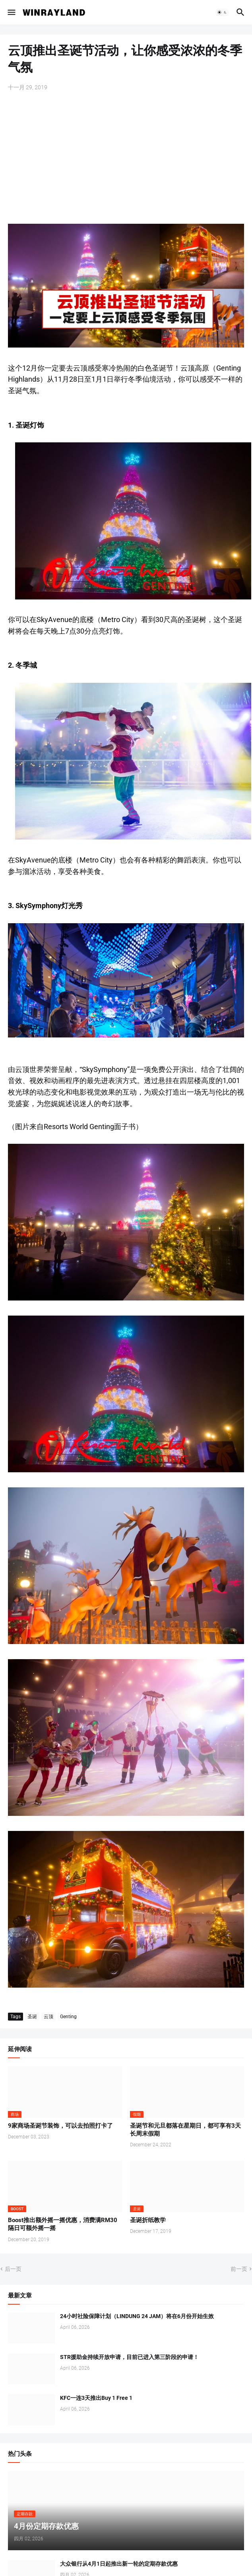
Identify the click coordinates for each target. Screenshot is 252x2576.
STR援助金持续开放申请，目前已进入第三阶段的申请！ (129, 2357)
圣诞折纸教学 (148, 2220)
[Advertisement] (126, 158)
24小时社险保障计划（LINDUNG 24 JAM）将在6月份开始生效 (137, 2316)
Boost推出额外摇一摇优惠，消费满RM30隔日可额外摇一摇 (62, 2224)
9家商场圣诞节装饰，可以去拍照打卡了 (60, 2125)
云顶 (48, 2016)
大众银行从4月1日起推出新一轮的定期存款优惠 (119, 2564)
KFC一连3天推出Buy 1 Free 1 (96, 2398)
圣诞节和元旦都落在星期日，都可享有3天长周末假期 (185, 2129)
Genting (68, 2016)
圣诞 (32, 2016)
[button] (11, 12)
